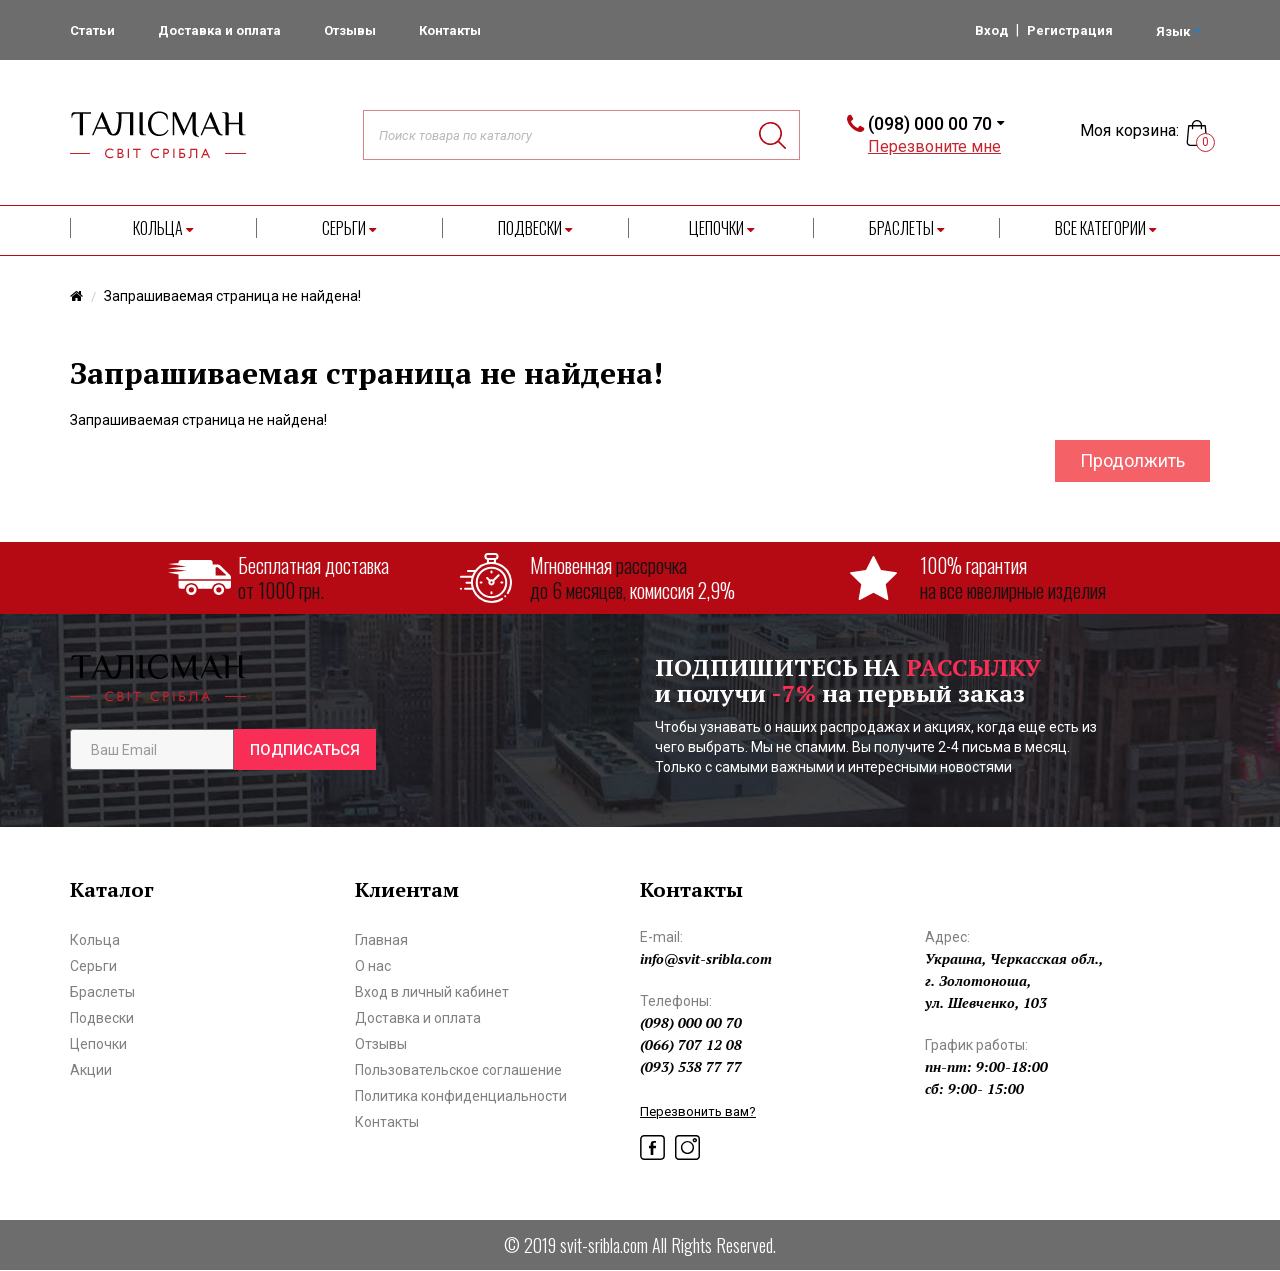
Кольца (163, 228)
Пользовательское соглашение (458, 1070)
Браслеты (906, 228)
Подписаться (305, 750)
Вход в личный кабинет (432, 992)
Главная (381, 940)
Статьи (92, 30)
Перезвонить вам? (698, 1111)
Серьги (349, 228)
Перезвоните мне (934, 146)
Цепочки (721, 228)
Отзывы (350, 30)
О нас (373, 966)
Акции (91, 1070)
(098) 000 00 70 (930, 123)
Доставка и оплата (219, 30)
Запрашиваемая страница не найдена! (232, 296)
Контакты (450, 30)
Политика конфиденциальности (461, 1096)
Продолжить (1132, 460)
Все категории (1105, 228)
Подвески (535, 228)
